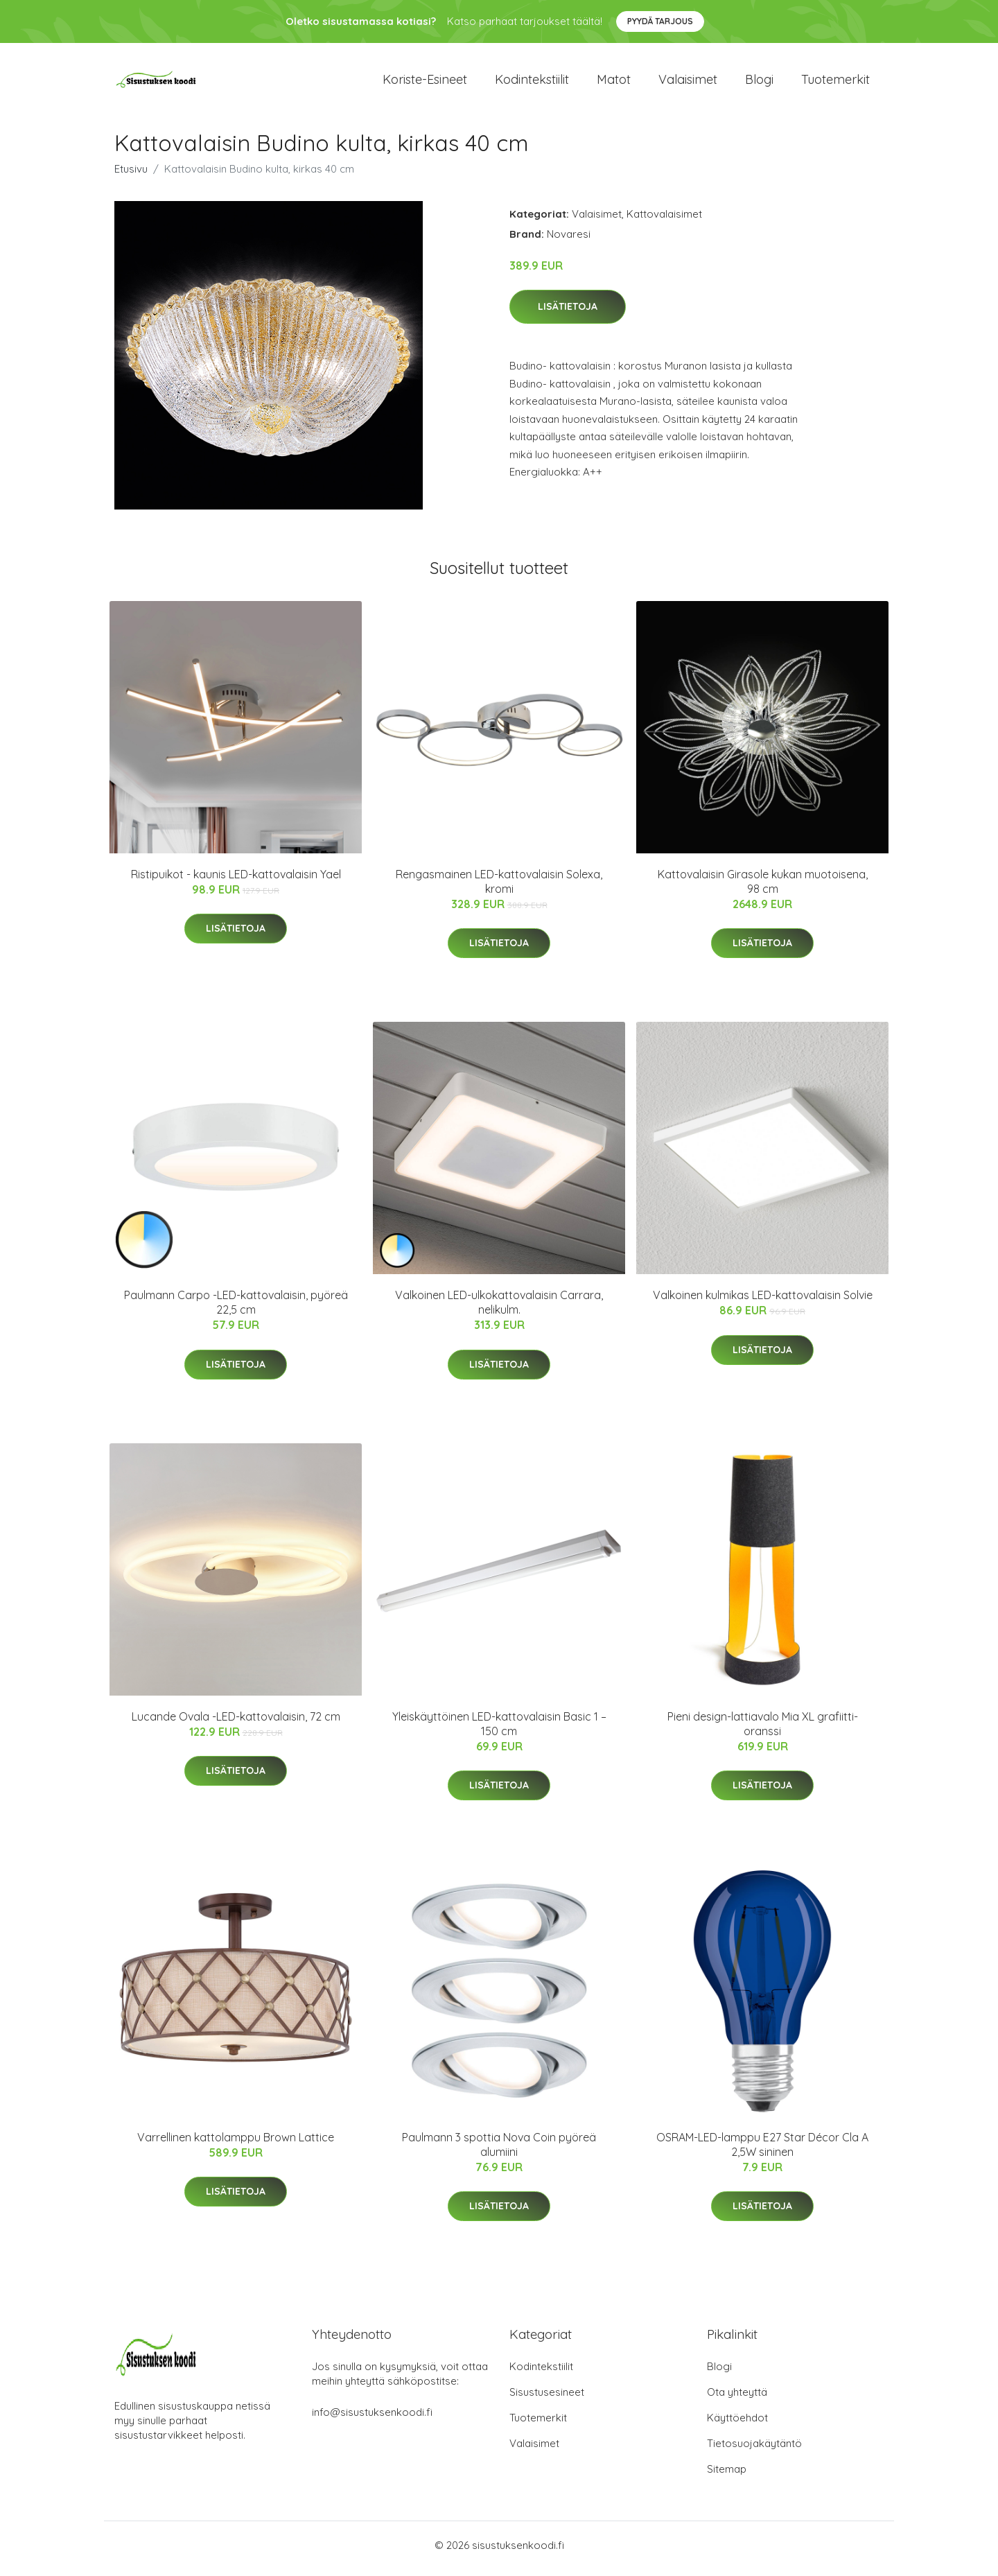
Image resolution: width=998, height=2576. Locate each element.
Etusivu (131, 175)
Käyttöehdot (737, 2424)
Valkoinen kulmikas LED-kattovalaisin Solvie (763, 1302)
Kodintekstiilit (532, 83)
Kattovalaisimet (664, 220)
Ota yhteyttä (737, 2398)
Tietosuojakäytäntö (754, 2450)
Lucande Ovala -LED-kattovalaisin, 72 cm (236, 1723)
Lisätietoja (567, 314)
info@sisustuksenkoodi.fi (372, 2419)
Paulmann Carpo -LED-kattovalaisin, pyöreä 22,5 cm (236, 1310)
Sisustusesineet (546, 2398)
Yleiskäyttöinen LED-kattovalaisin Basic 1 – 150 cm (499, 1730)
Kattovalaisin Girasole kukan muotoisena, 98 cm (763, 888)
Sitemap (726, 2475)
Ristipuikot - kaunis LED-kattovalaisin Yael (236, 881)
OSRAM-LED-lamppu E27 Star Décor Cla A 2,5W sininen (762, 2151)
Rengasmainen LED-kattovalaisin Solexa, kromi (499, 888)
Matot (614, 83)
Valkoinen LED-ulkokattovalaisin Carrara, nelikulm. (499, 1310)
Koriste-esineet (425, 83)
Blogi (759, 83)
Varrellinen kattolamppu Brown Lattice (235, 2144)
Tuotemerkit (835, 83)
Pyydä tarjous (660, 21)
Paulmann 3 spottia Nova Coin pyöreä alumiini (499, 2151)
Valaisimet (687, 83)
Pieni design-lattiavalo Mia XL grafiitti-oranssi (762, 1730)
